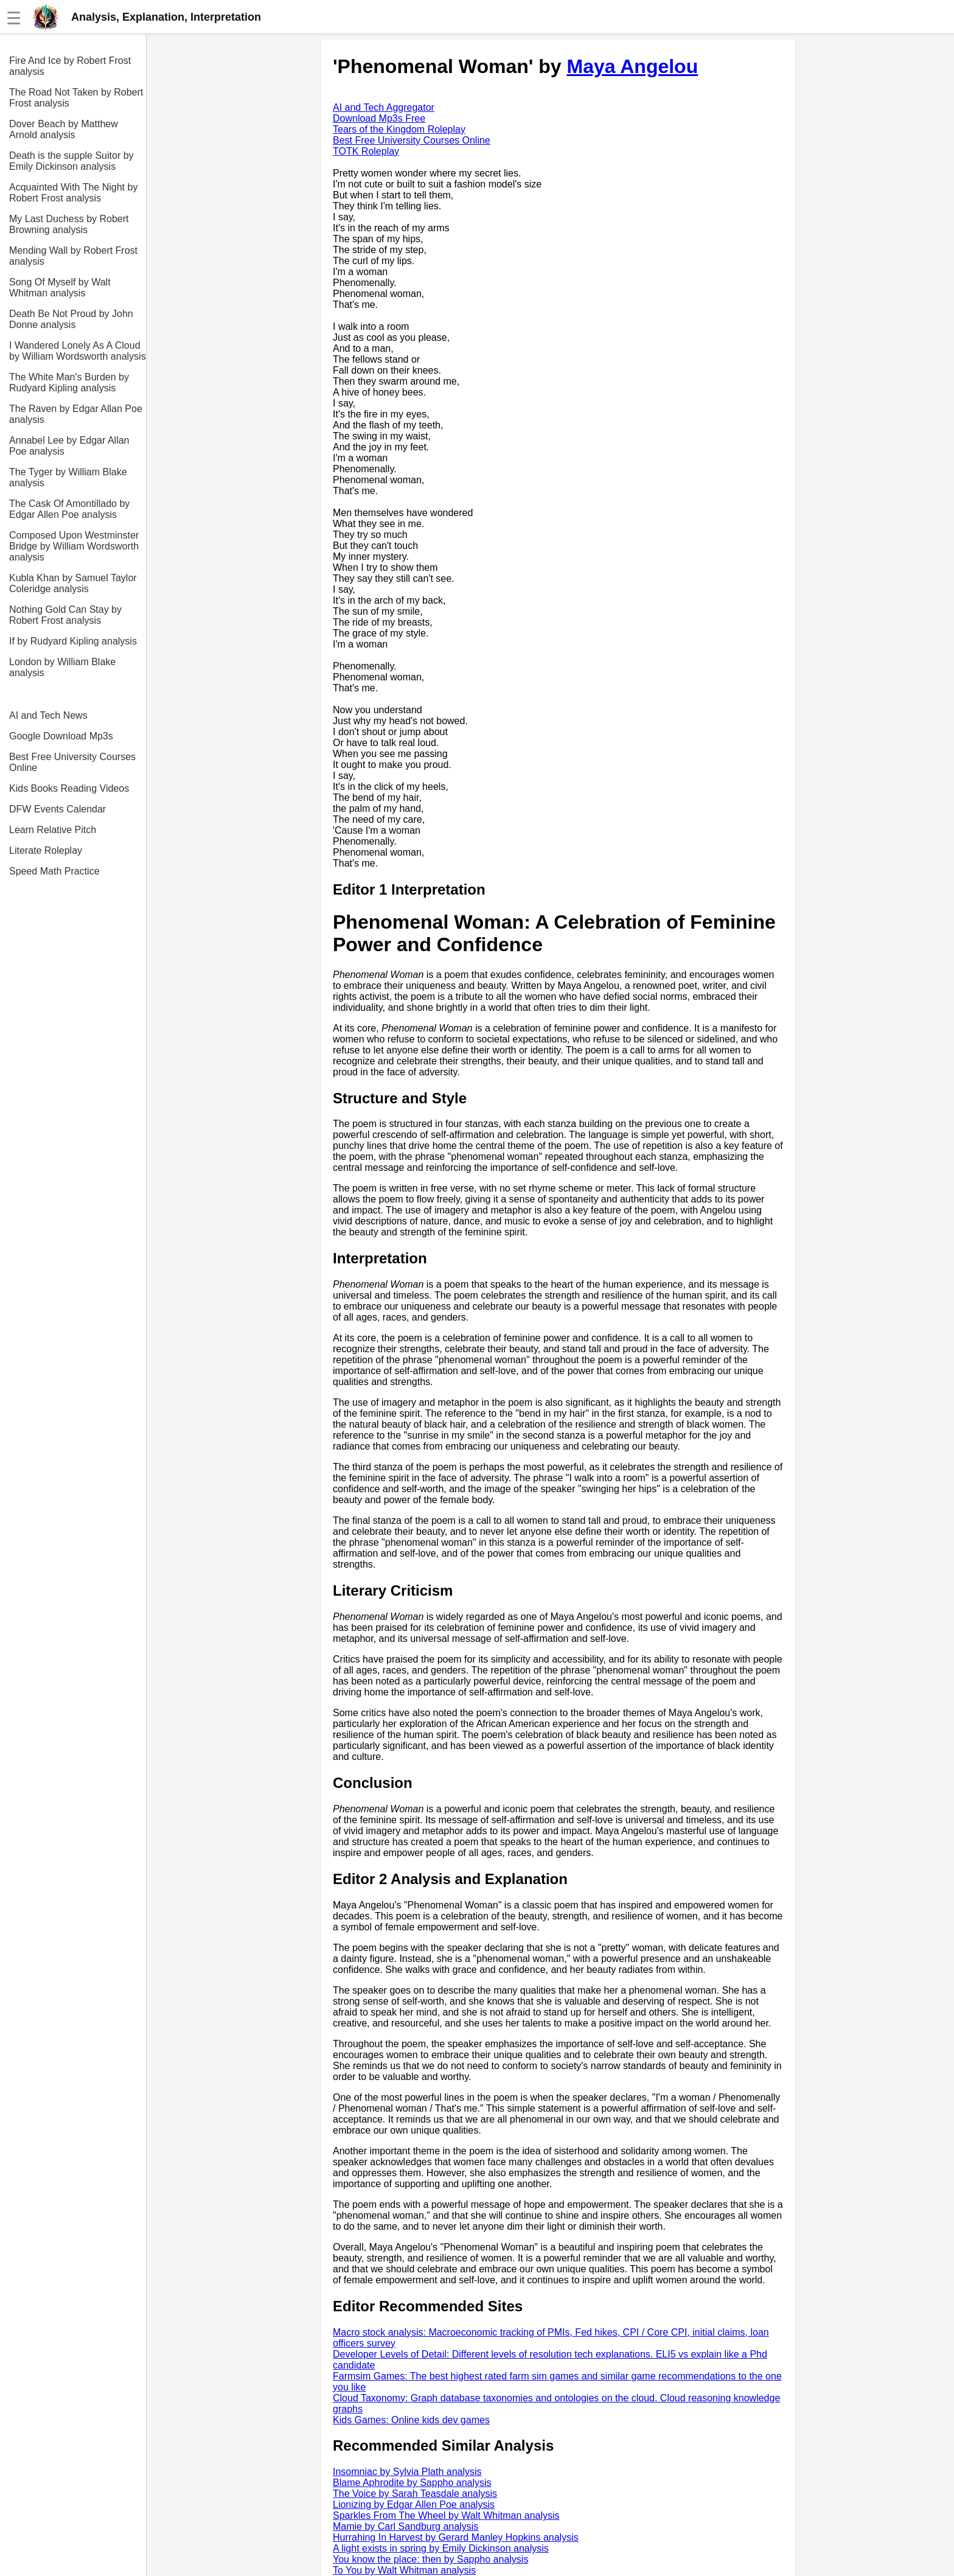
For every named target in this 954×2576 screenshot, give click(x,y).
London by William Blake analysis (62, 667)
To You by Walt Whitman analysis (404, 2570)
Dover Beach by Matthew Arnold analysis (63, 129)
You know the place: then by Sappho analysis (430, 2559)
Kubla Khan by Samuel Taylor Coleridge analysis (73, 583)
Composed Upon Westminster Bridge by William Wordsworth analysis (74, 546)
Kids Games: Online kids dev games (411, 2420)
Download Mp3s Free (379, 118)
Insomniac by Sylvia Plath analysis (407, 2471)
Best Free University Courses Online (72, 762)
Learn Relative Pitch (52, 830)
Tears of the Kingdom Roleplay (399, 129)
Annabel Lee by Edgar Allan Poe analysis (69, 445)
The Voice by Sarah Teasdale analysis (415, 2493)
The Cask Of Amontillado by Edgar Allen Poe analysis (69, 509)
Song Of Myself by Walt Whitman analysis (60, 287)
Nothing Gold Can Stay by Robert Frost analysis (65, 615)
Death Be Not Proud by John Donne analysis (71, 319)
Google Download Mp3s (61, 736)
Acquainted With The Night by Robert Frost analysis (73, 192)
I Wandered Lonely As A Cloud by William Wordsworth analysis (77, 350)
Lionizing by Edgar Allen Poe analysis (414, 2504)
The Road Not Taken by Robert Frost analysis (76, 97)
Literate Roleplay (45, 850)
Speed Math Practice (54, 871)
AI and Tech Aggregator (383, 107)
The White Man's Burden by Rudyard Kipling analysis (69, 382)
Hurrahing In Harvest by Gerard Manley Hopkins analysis (456, 2537)
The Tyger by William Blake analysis (68, 477)
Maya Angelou (632, 66)
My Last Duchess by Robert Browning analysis (69, 224)
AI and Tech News (48, 715)
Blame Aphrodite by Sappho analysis (412, 2482)
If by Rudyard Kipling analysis (73, 641)
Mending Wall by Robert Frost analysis (73, 256)
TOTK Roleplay (366, 151)
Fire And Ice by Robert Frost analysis (70, 66)
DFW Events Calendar (57, 809)
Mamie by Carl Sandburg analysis (405, 2526)
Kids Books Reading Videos (69, 788)
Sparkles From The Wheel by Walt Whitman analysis (446, 2515)
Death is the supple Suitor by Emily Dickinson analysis (71, 161)
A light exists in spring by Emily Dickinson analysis (441, 2548)
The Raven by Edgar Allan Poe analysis (75, 414)
